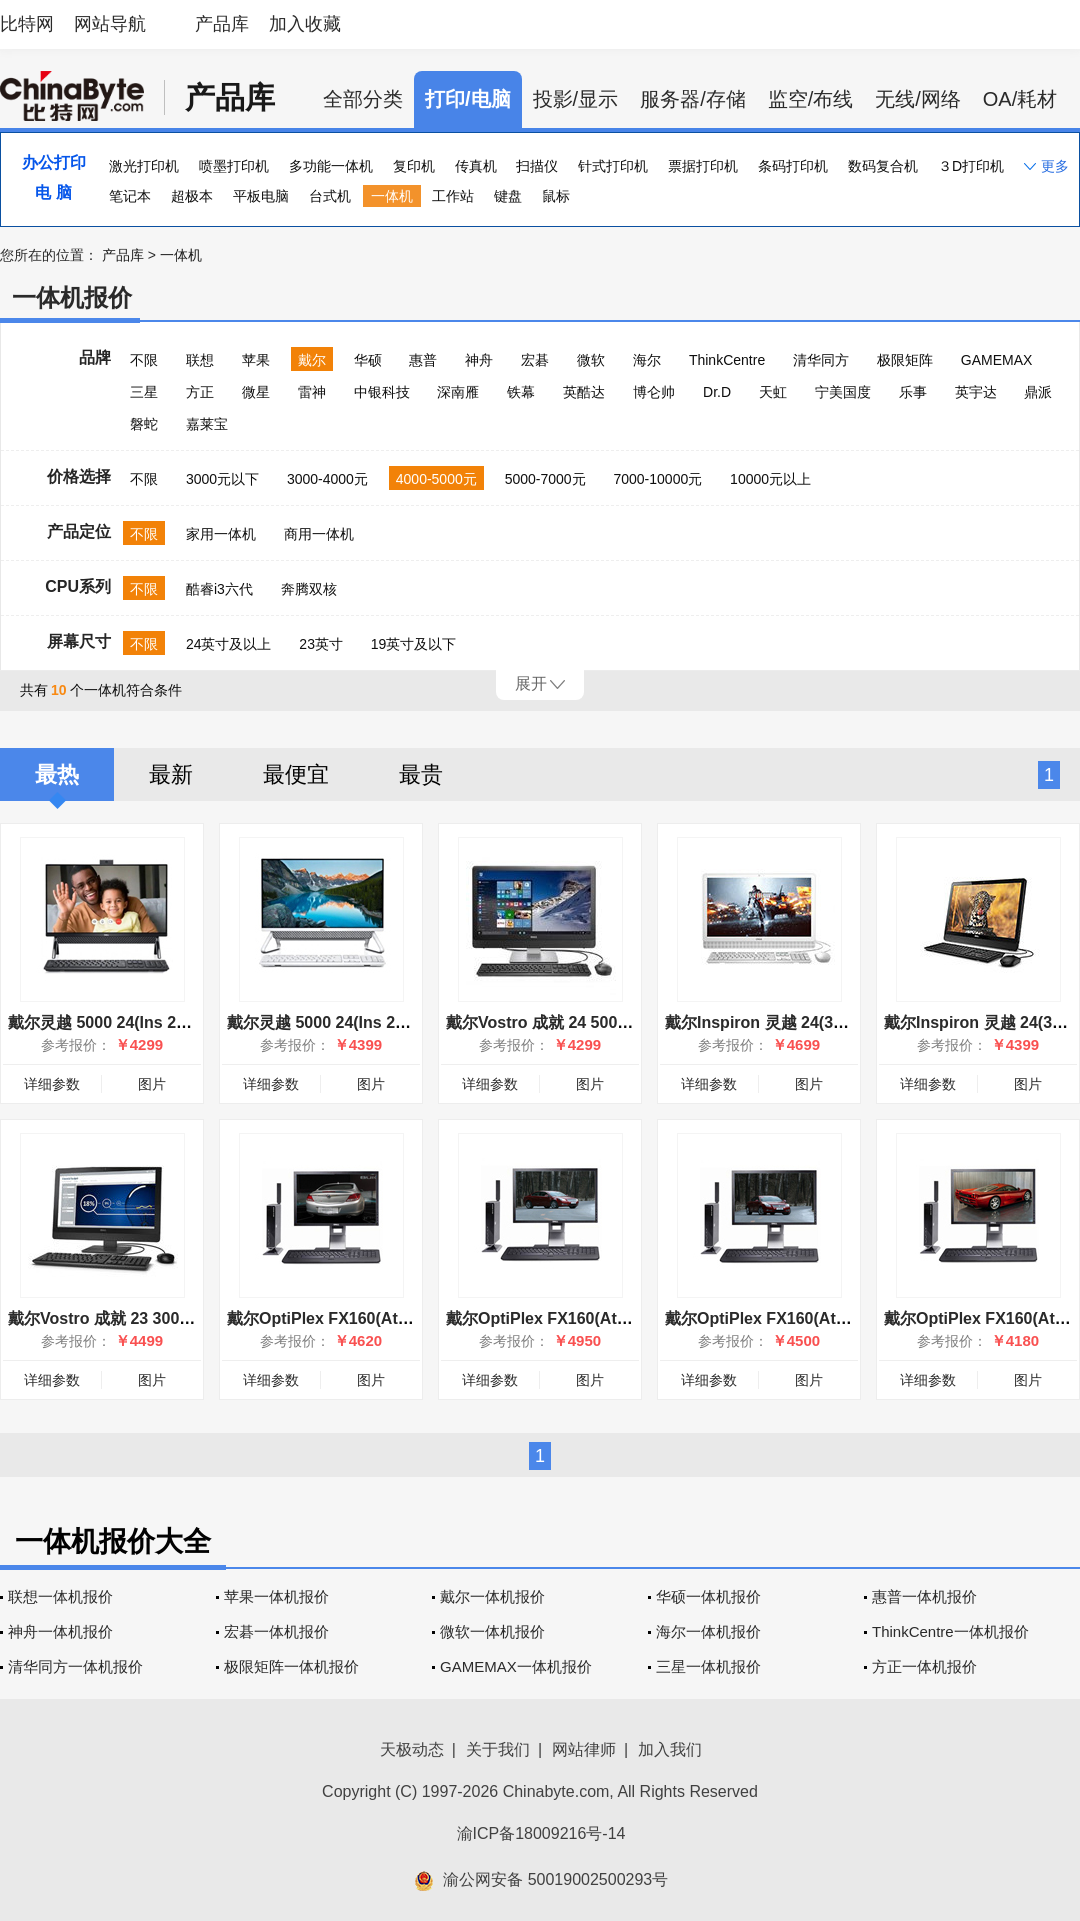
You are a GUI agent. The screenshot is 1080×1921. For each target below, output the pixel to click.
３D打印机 (971, 166)
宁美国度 (843, 392)
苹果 (256, 360)
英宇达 (976, 392)
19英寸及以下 (414, 644)
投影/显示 (576, 99)
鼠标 (556, 196)
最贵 (421, 774)
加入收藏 (305, 24)
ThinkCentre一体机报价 (950, 1631)
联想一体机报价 (60, 1596)
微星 (256, 392)
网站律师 (584, 1749)
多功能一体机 (331, 166)
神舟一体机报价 (60, 1631)
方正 (200, 392)
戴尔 (312, 360)
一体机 (392, 196)
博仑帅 (654, 392)
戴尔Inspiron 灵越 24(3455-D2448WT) (803, 1022)
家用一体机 (221, 534)
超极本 (192, 196)
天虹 (773, 392)
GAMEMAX (997, 360)
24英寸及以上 (229, 644)
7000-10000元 (657, 479)
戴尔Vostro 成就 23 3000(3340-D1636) (147, 1318)
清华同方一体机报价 (75, 1666)
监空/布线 (811, 99)
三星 (144, 392)
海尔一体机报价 (708, 1631)
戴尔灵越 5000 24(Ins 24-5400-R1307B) (151, 1022)
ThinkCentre (727, 360)
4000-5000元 (436, 479)
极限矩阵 (905, 360)
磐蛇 (144, 424)
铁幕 (521, 392)
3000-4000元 (327, 479)
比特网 (27, 24)
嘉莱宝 (207, 424)
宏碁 (535, 360)
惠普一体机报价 (924, 1596)
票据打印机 (703, 166)
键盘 (508, 196)
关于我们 (498, 1749)
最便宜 (296, 774)
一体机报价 (72, 297)
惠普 (423, 360)
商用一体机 (319, 534)
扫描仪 (537, 166)
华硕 (368, 360)
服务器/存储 (693, 99)
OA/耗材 (1020, 99)
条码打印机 (793, 166)
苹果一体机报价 (276, 1596)
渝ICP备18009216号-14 (541, 1833)
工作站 (453, 196)
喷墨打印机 (234, 166)
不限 (144, 360)
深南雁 (458, 392)
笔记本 (130, 196)
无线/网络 (918, 99)
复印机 (414, 166)
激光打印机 (144, 166)
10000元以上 (770, 479)
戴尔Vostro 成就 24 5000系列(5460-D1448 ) (603, 1022)
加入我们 (670, 1749)
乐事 (913, 392)
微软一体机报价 (492, 1631)
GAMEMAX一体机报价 (516, 1666)
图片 (152, 1084)
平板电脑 (261, 196)
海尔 (647, 360)
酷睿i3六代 (219, 589)
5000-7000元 (545, 479)
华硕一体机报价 (708, 1596)
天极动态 (412, 1749)
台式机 (330, 196)
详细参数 (52, 1084)
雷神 (312, 392)
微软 (591, 360)
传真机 (476, 166)
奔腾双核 (309, 589)
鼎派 (1038, 392)
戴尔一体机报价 (492, 1596)
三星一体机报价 (708, 1666)
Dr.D (717, 392)
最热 (57, 774)
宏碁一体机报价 (276, 1631)
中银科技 (382, 392)
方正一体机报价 (924, 1666)
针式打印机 (613, 166)
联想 (200, 360)
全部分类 (363, 99)
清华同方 (821, 360)
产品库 (222, 24)
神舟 (479, 360)
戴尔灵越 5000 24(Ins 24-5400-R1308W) (372, 1022)
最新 (171, 774)
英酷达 (584, 392)
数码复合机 (883, 166)
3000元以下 (222, 479)
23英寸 (321, 644)
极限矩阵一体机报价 (291, 1666)
